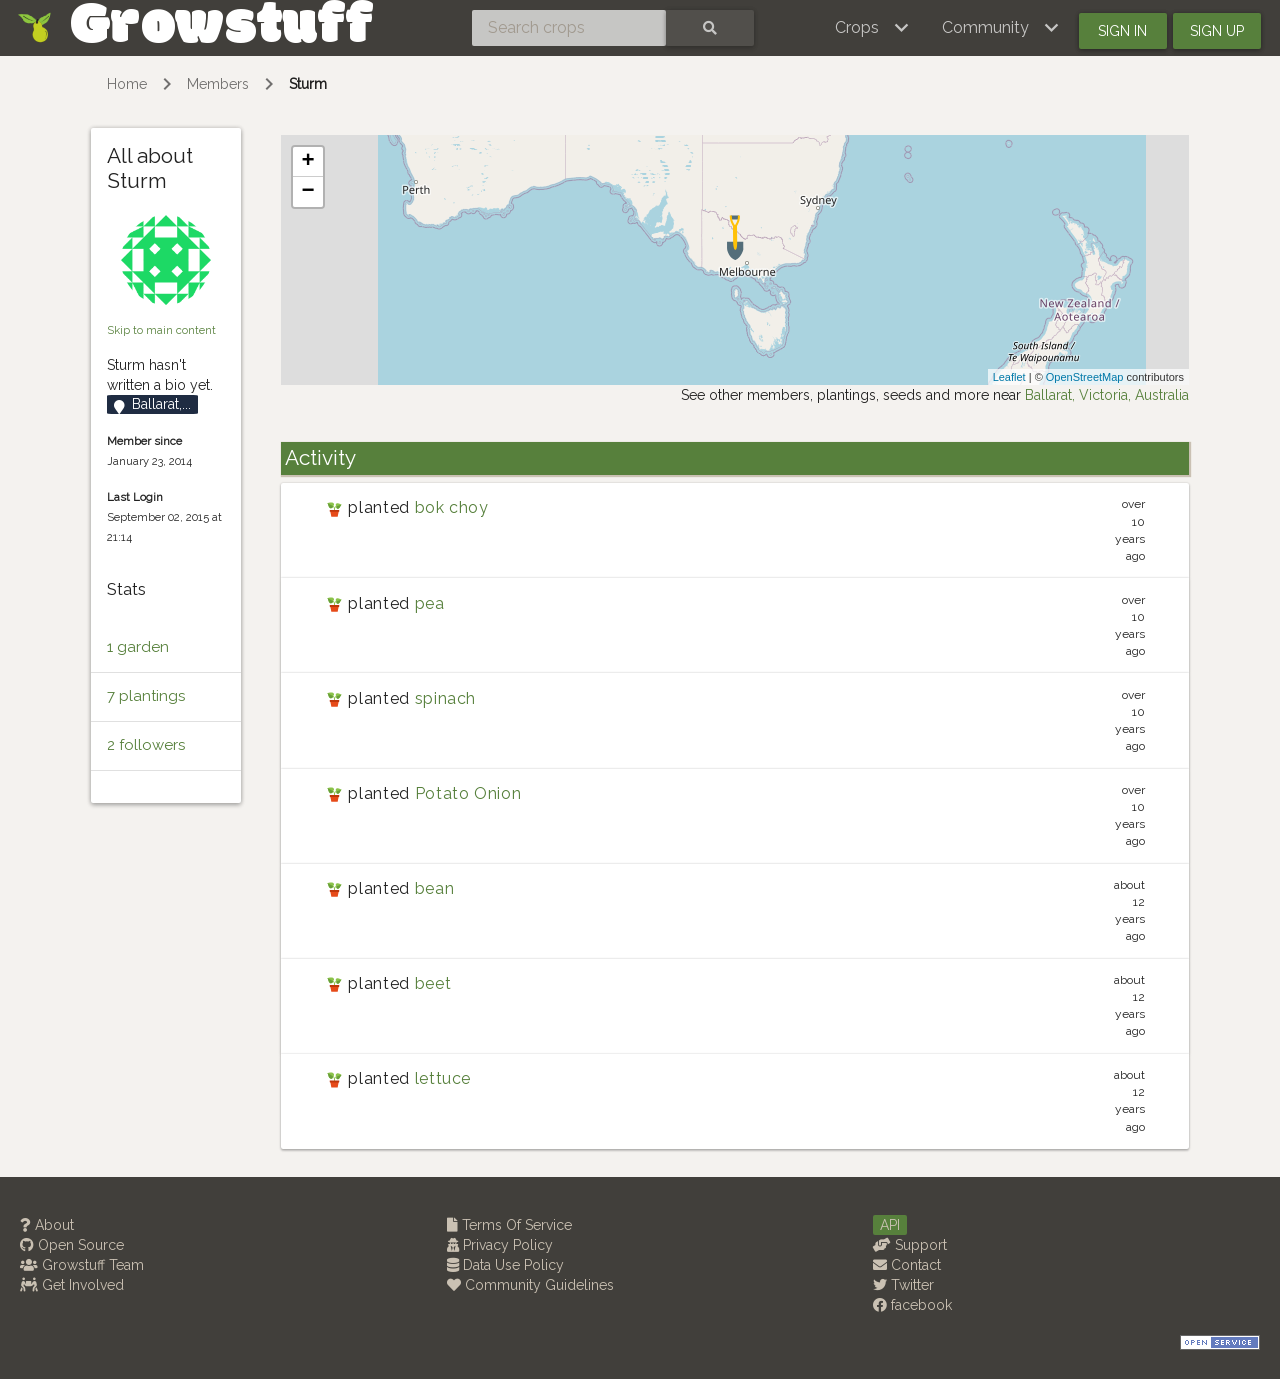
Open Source (72, 1245)
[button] (872, 28)
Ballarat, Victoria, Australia (1107, 395)
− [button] (308, 192)
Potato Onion (468, 793)
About (47, 1225)
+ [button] (308, 162)
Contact (907, 1265)
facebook (912, 1305)
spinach (445, 698)
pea (430, 603)
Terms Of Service (509, 1225)
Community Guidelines (530, 1285)
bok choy (452, 507)
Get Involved (72, 1285)
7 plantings (146, 696)
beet (433, 983)
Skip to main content (161, 330)
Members (218, 84)
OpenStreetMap (1085, 377)
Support (910, 1245)
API (890, 1225)
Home (127, 84)
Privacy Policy (500, 1245)
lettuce (443, 1078)
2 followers (146, 745)
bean (435, 888)
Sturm (308, 84)
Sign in (1122, 31)
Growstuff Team (82, 1265)
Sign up (1217, 31)
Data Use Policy (505, 1265)
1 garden (138, 647)
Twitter (903, 1285)
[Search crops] (569, 28)
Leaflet (1009, 377)
